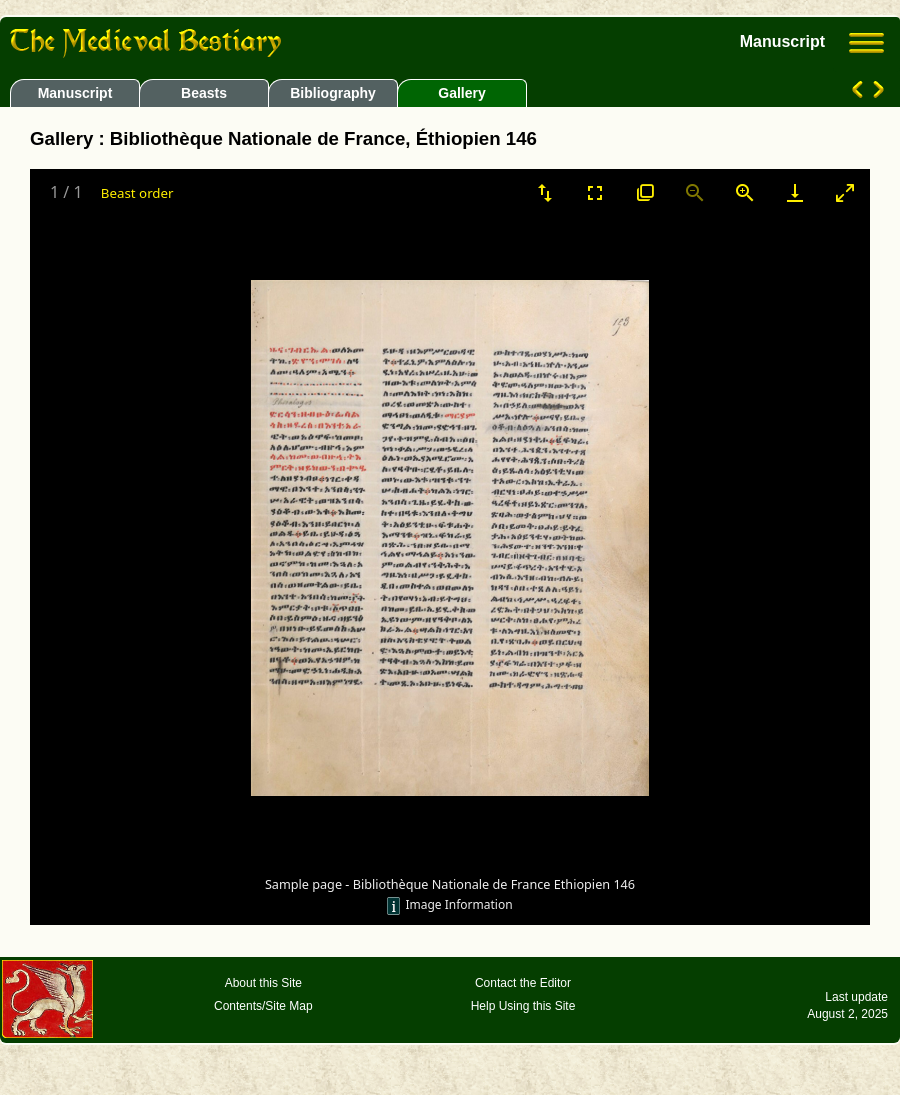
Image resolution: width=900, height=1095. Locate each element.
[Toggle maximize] (845, 192)
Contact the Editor (523, 983)
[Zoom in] (745, 192)
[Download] (795, 192)
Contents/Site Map (263, 1006)
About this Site (263, 983)
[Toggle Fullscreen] (595, 192)
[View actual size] (645, 192)
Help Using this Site (523, 1006)
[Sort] (545, 192)
